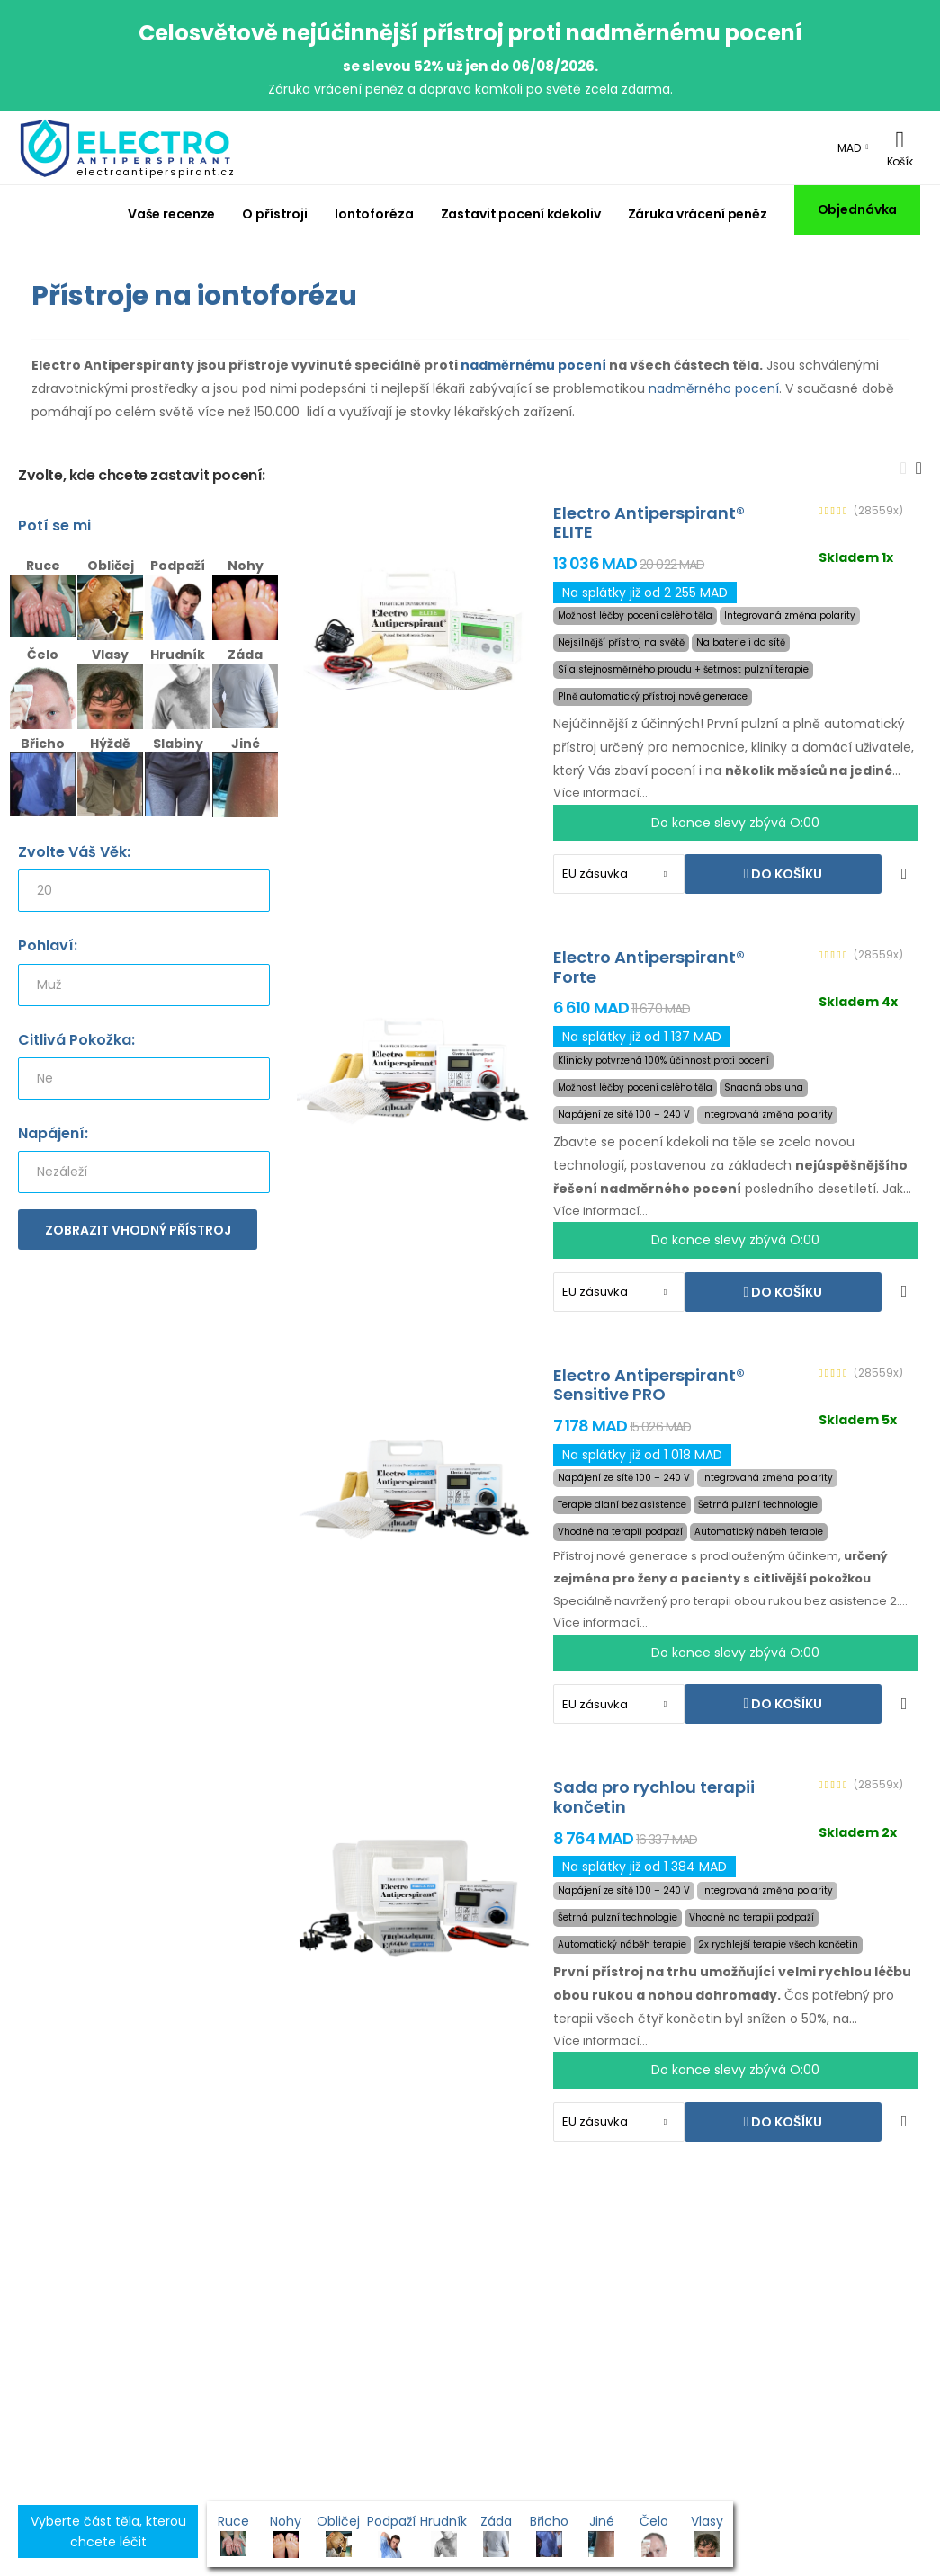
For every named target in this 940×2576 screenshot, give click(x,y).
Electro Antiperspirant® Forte (649, 967)
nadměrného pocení (714, 388)
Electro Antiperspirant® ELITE (649, 523)
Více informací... (600, 792)
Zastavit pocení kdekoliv (521, 214)
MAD (849, 148)
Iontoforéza (374, 214)
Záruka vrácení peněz (697, 214)
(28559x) (878, 510)
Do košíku (785, 874)
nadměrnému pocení (533, 365)
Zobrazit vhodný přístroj (138, 1230)
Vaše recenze (172, 214)
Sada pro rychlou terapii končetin (654, 1797)
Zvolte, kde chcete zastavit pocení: (141, 476)
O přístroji (275, 214)
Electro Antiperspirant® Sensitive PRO (649, 1385)
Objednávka (858, 209)
